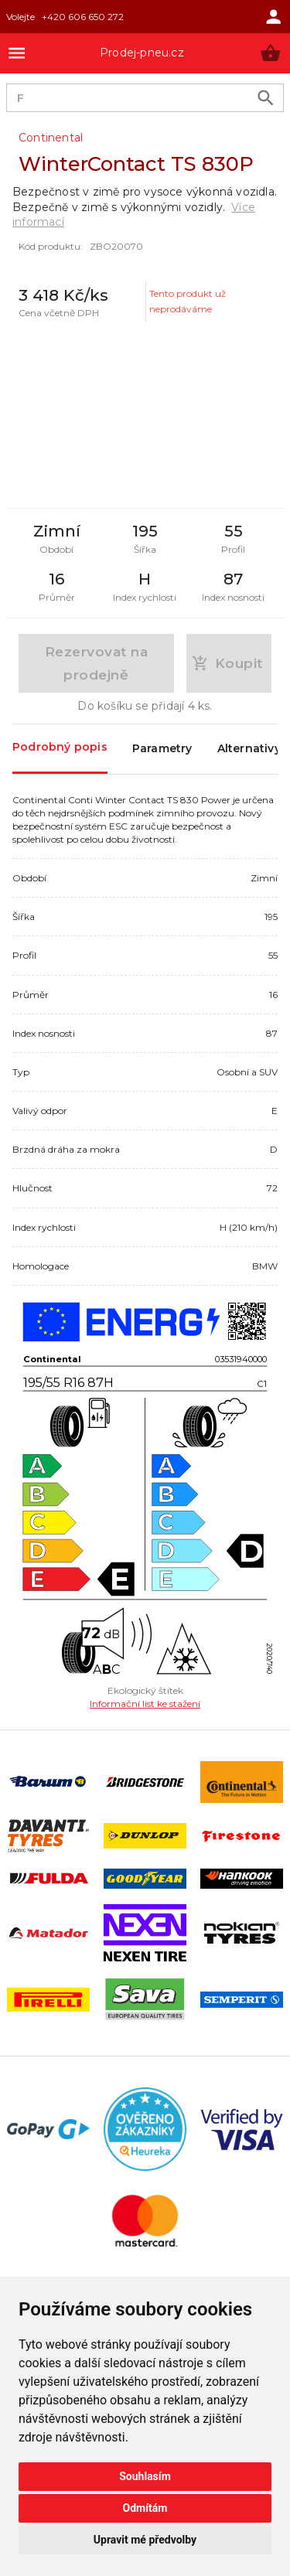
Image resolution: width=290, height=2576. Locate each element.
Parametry (162, 749)
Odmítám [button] (145, 2508)
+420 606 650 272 (83, 16)
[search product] (265, 97)
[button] (270, 53)
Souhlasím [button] (145, 2476)
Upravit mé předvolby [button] (145, 2539)
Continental (51, 138)
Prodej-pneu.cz (142, 53)
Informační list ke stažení (145, 1703)
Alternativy (249, 749)
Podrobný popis (59, 748)
